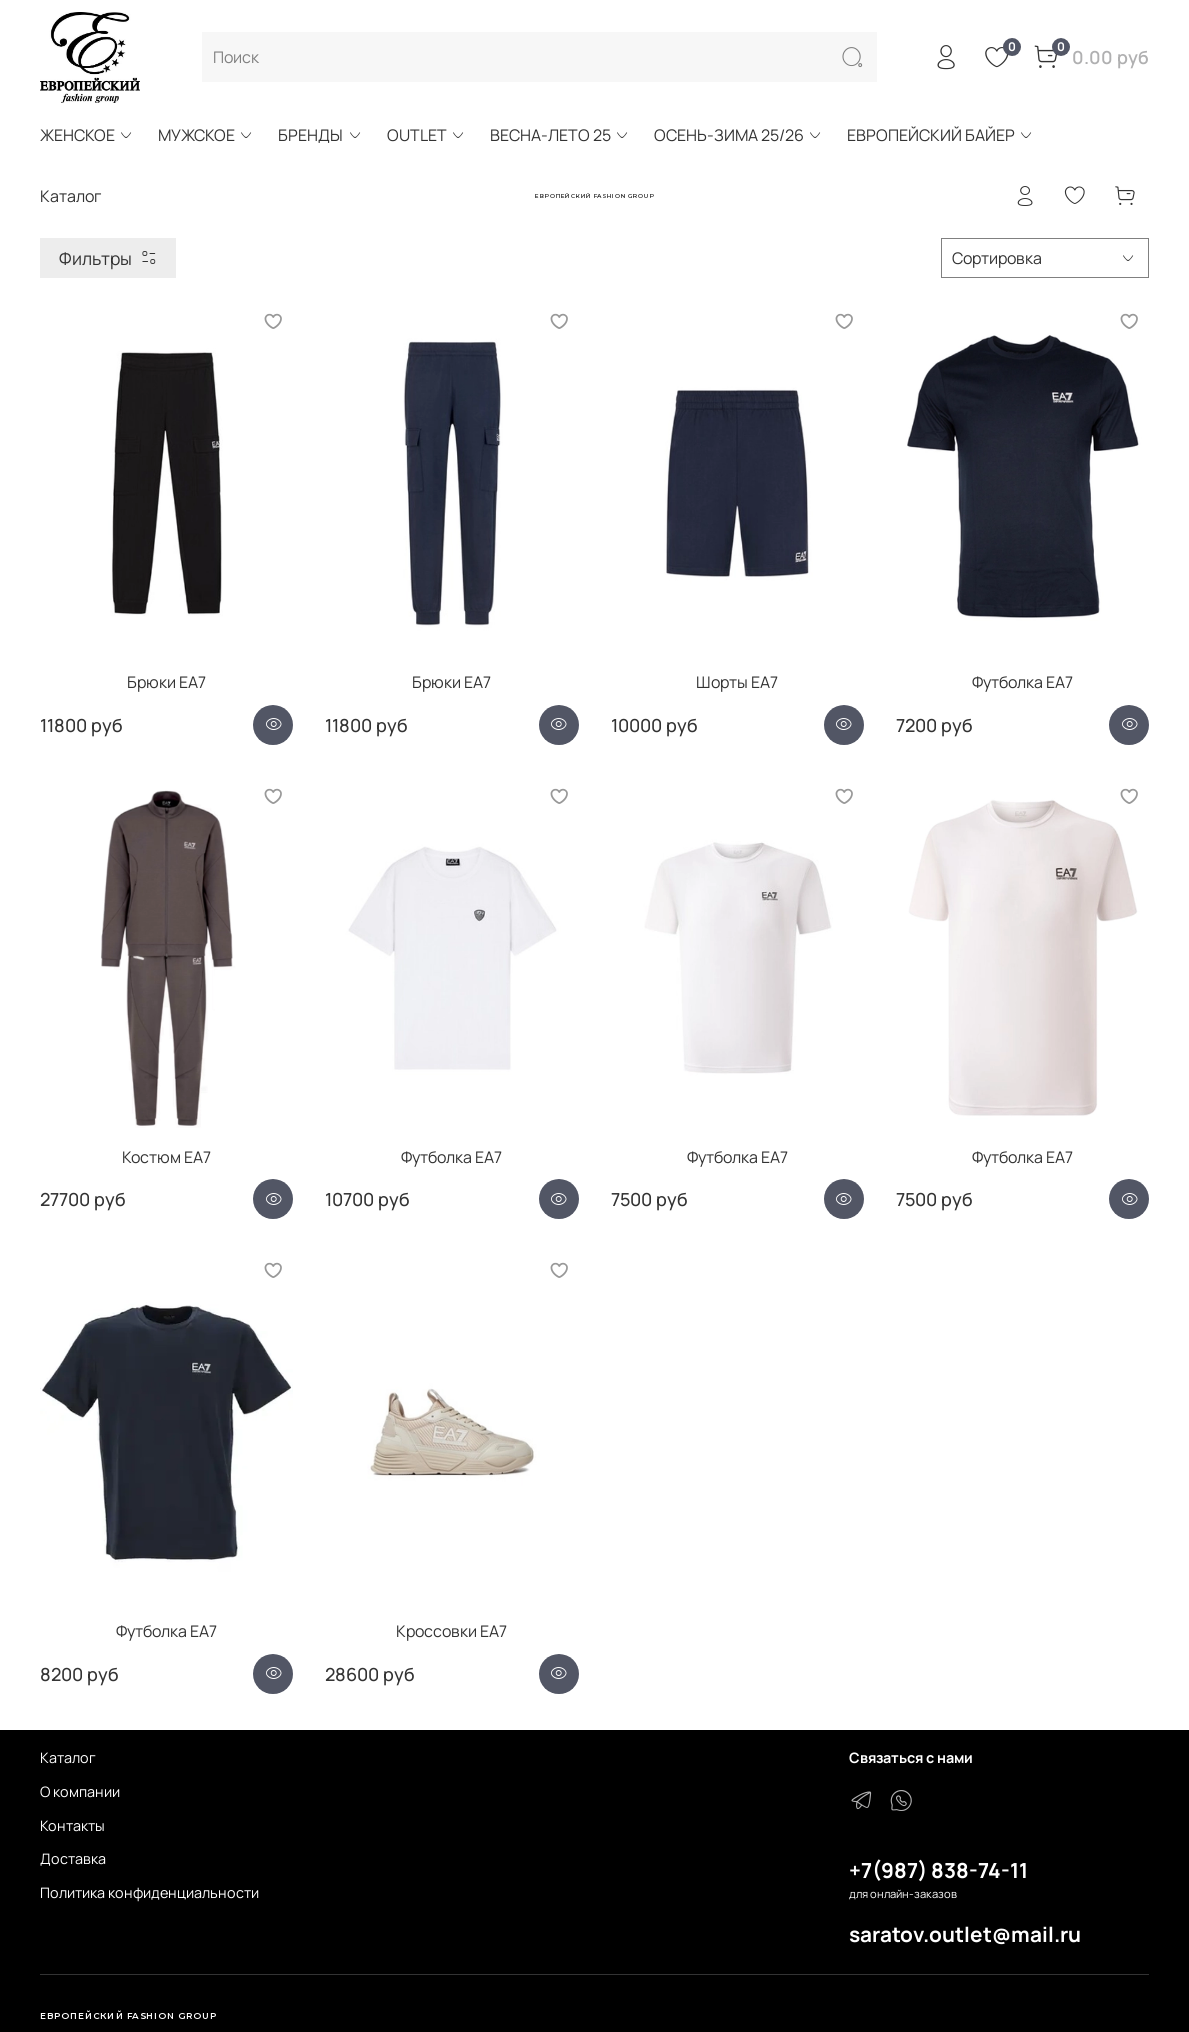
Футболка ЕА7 (1022, 682)
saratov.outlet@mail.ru (965, 1934)
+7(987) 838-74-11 (938, 1870)
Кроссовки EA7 (451, 1631)
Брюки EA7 (166, 682)
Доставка (73, 1858)
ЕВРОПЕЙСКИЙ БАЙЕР (940, 135)
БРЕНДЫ (320, 135)
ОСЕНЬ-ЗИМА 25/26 (738, 135)
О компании (80, 1791)
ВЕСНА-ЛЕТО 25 (560, 135)
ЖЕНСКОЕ (87, 135)
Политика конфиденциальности (149, 1892)
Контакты (72, 1825)
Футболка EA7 (451, 1157)
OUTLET (426, 135)
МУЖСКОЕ (206, 135)
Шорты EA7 (737, 682)
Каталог (68, 1757)
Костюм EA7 (166, 1157)
